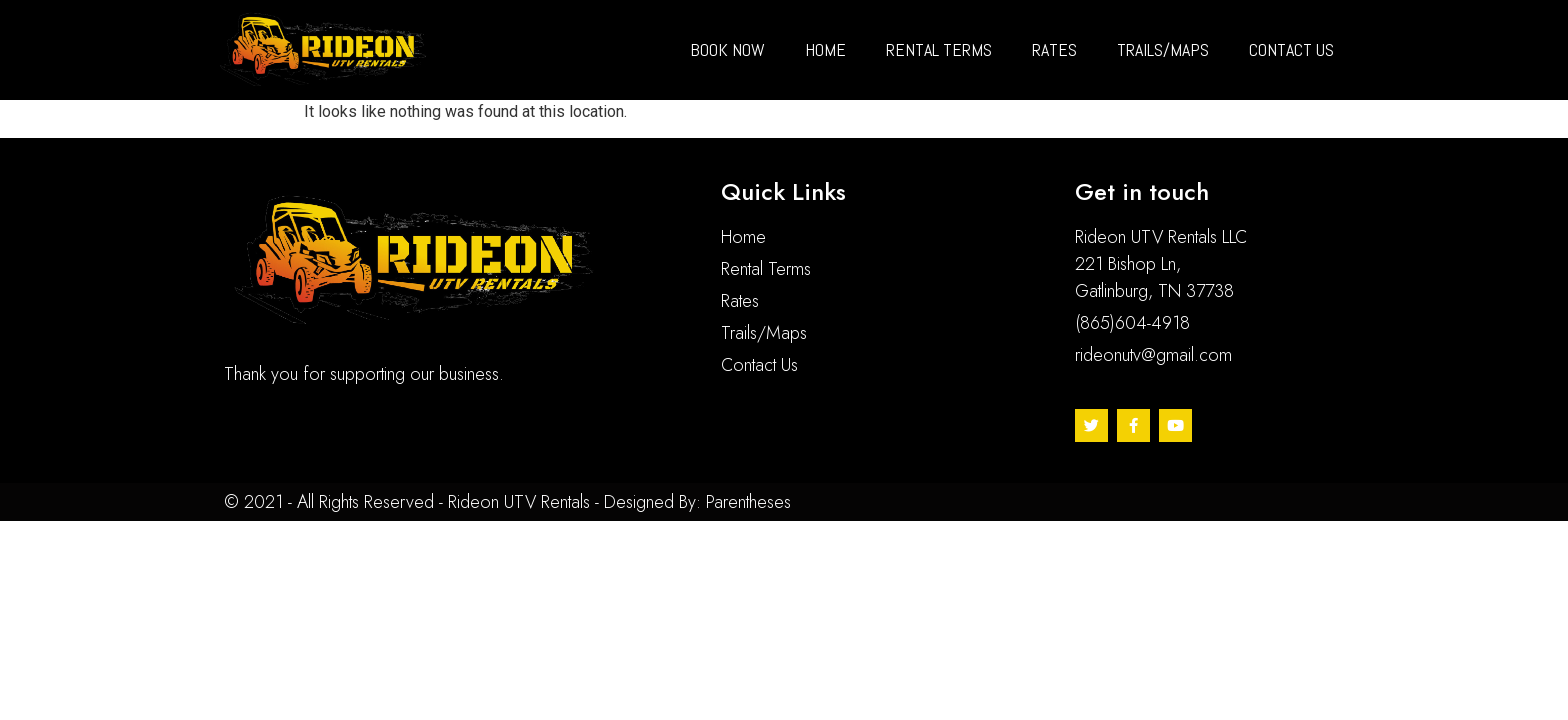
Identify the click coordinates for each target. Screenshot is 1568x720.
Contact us (1291, 49)
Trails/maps (1163, 49)
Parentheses (748, 502)
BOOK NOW (727, 49)
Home (825, 49)
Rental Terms (939, 49)
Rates (1054, 49)
